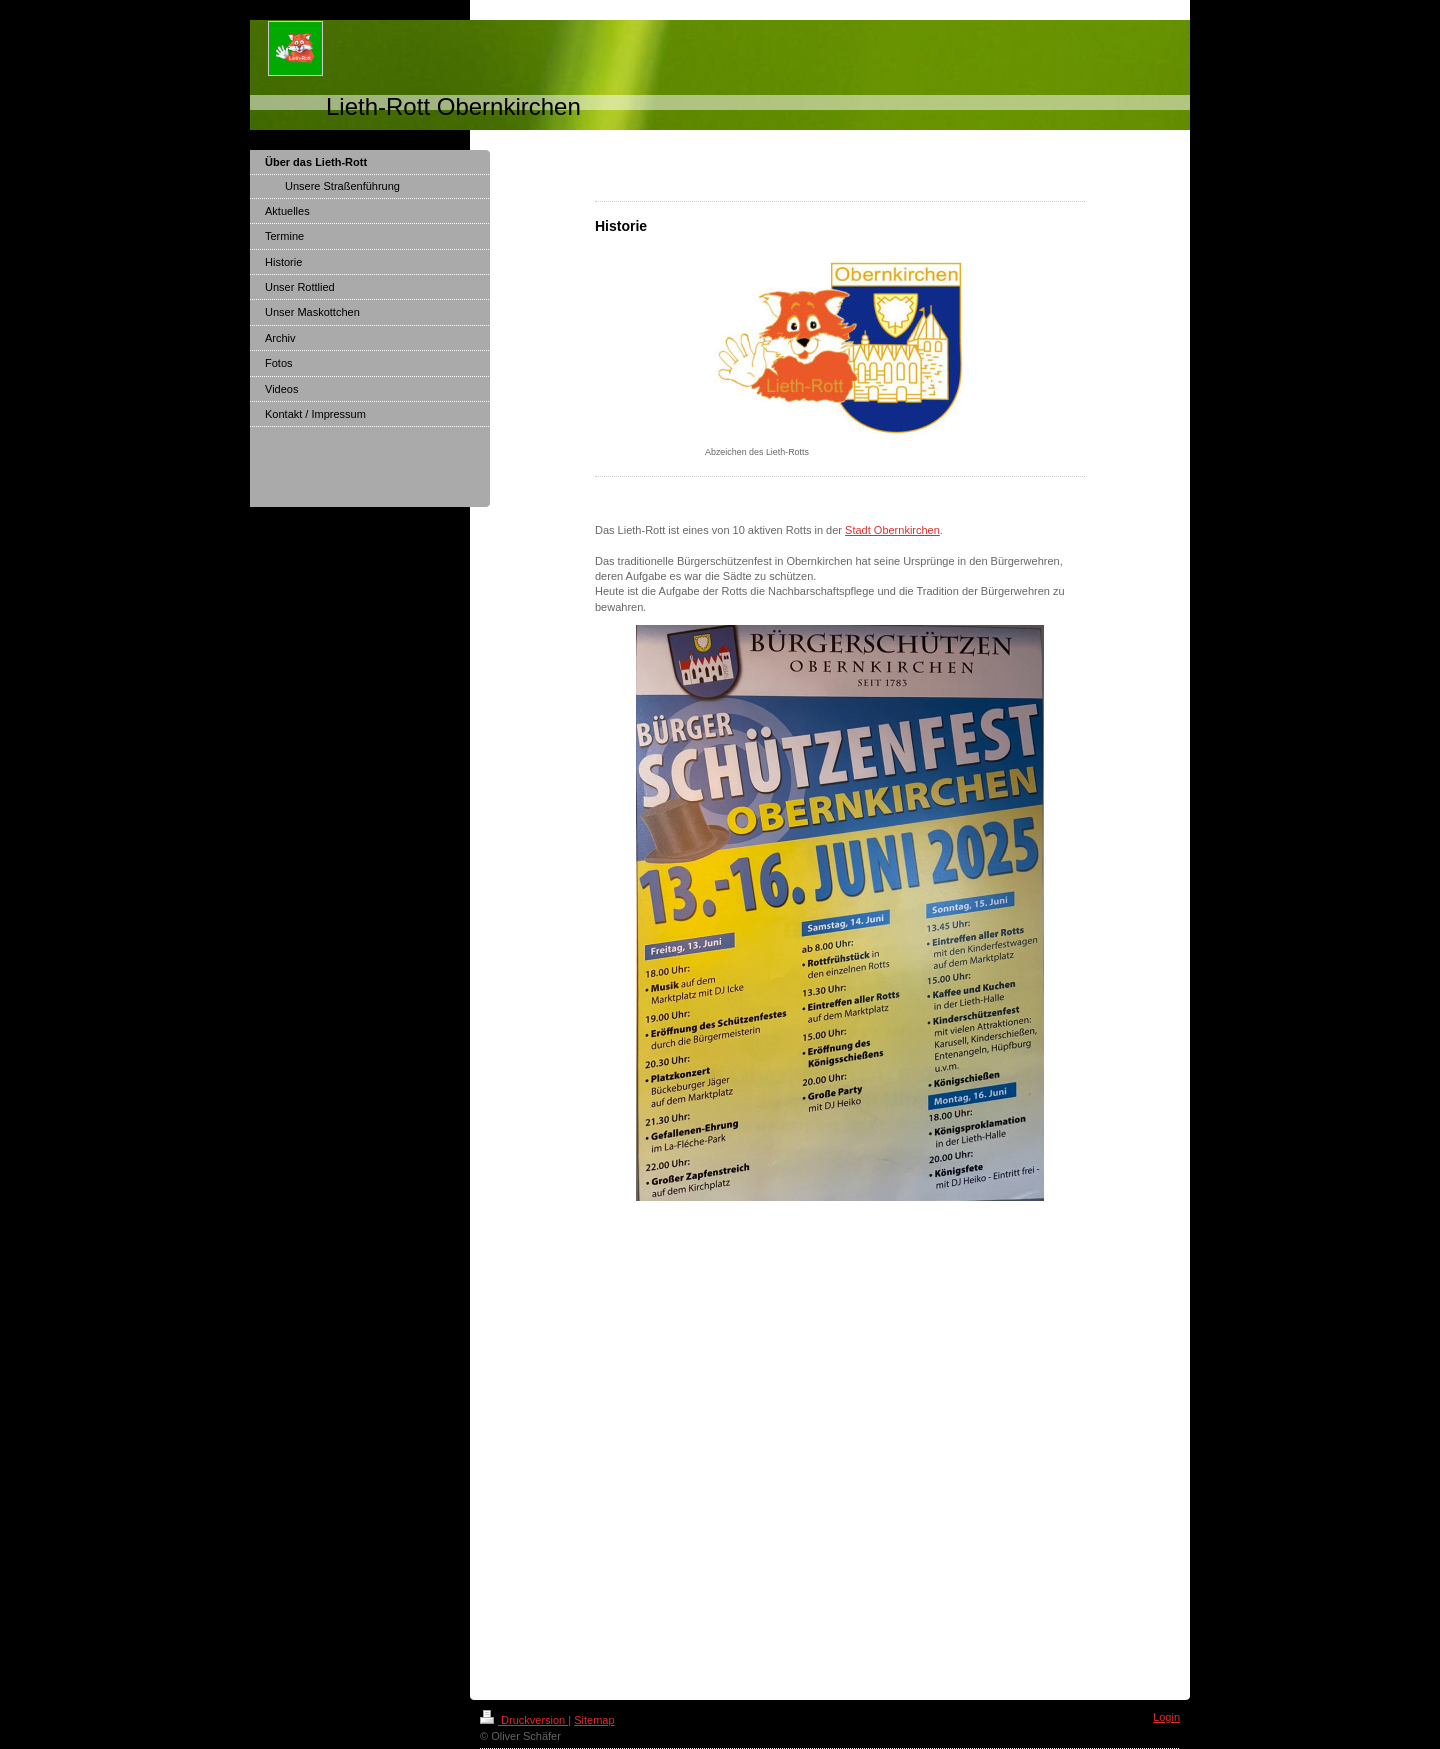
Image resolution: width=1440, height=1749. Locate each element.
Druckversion (524, 1720)
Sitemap (594, 1720)
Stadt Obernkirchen (892, 530)
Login (1166, 1717)
